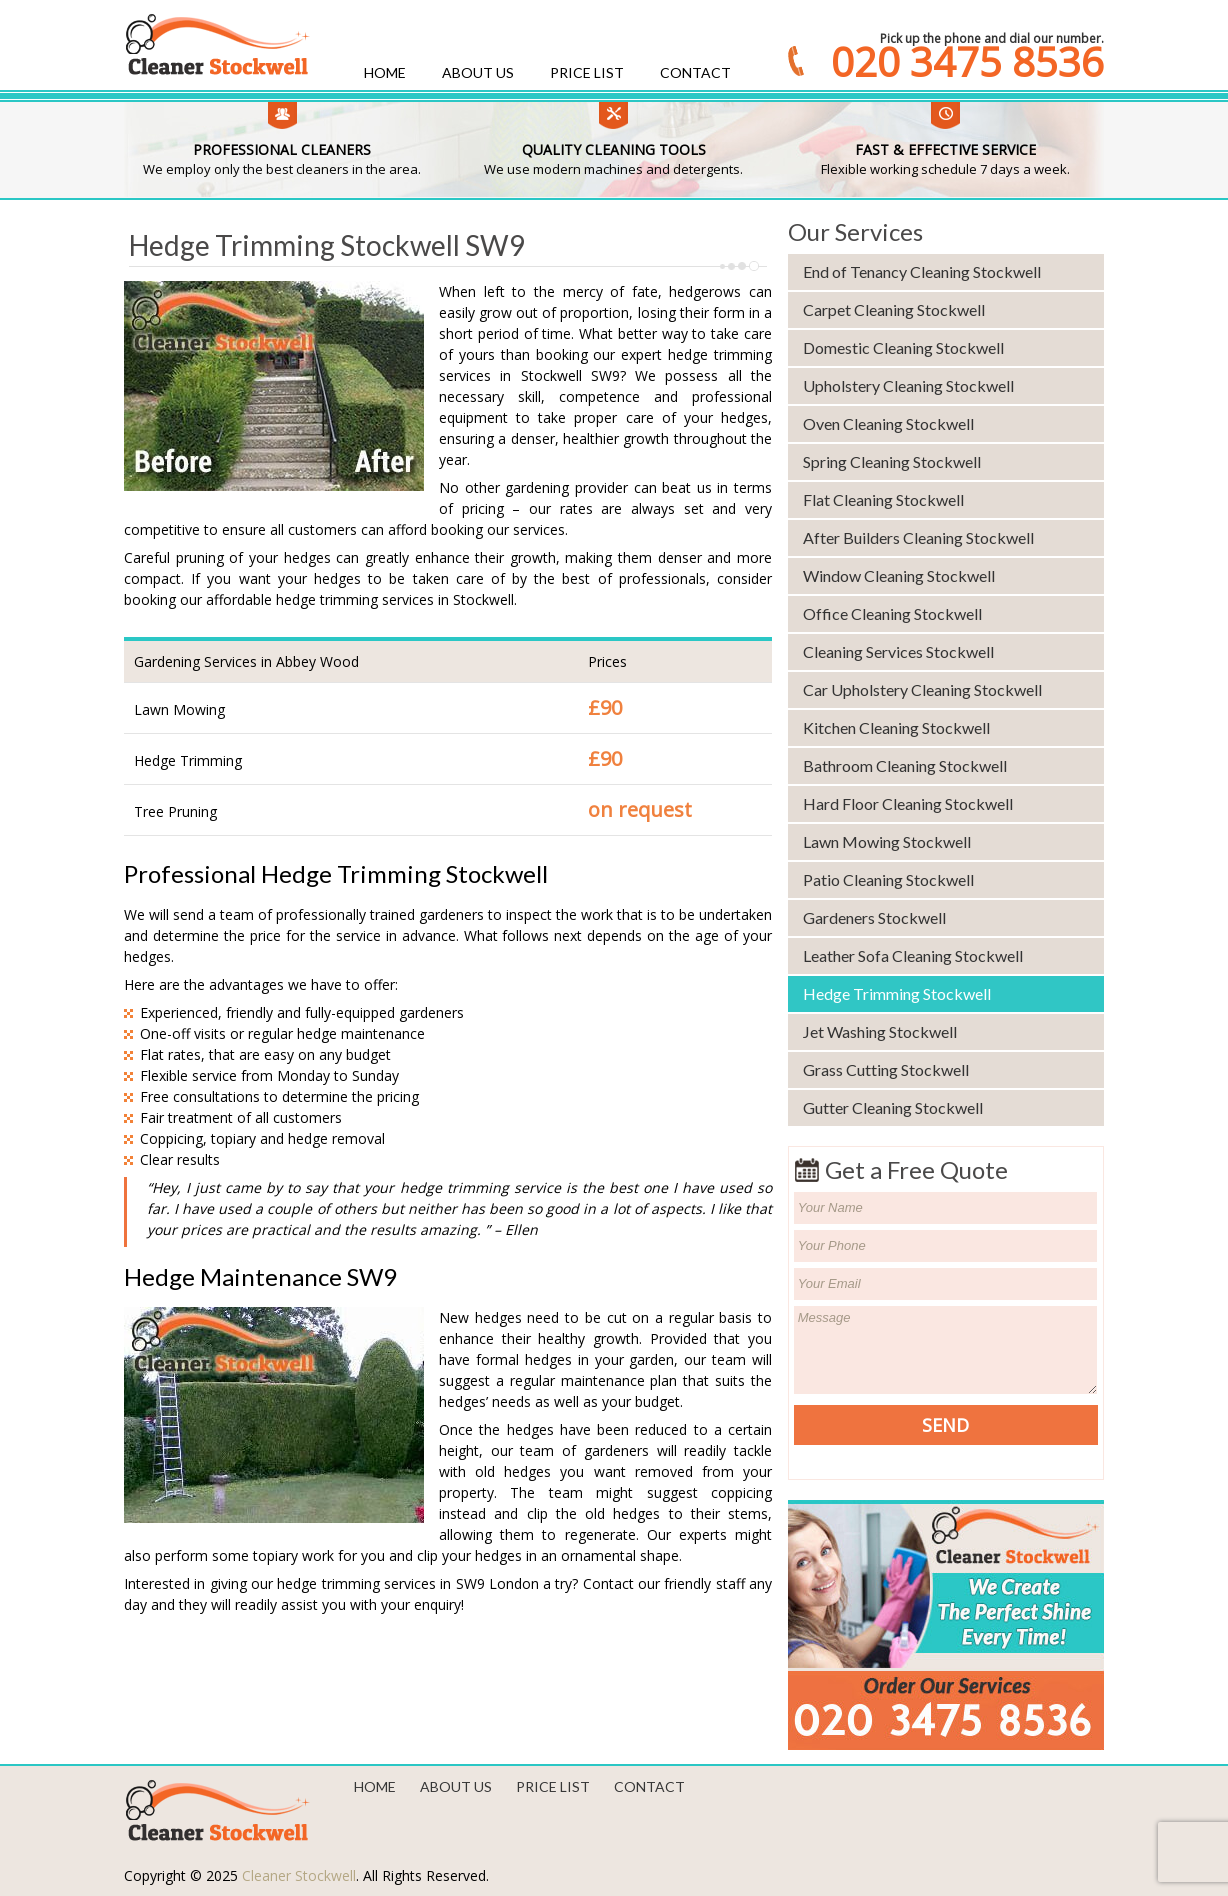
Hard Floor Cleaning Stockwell (908, 803)
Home (385, 72)
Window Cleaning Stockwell (899, 575)
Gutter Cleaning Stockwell (893, 1107)
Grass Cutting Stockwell (886, 1069)
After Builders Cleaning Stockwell (918, 537)
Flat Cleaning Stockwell (883, 499)
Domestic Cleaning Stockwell (903, 347)
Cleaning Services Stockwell (898, 651)
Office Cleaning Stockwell (892, 613)
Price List (587, 72)
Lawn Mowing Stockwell (887, 841)
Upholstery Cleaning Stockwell (908, 385)
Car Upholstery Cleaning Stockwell (922, 689)
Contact (695, 72)
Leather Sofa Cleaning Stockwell (913, 955)
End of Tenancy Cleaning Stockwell (922, 271)
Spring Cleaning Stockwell (892, 461)
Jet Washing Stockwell (880, 1031)
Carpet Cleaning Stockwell (894, 309)
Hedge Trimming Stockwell (897, 993)
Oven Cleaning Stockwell (888, 423)
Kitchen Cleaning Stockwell (896, 727)
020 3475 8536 (967, 62)
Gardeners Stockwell (874, 917)
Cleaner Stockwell (299, 1875)
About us (478, 72)
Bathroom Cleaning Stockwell (905, 765)
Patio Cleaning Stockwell (888, 879)
